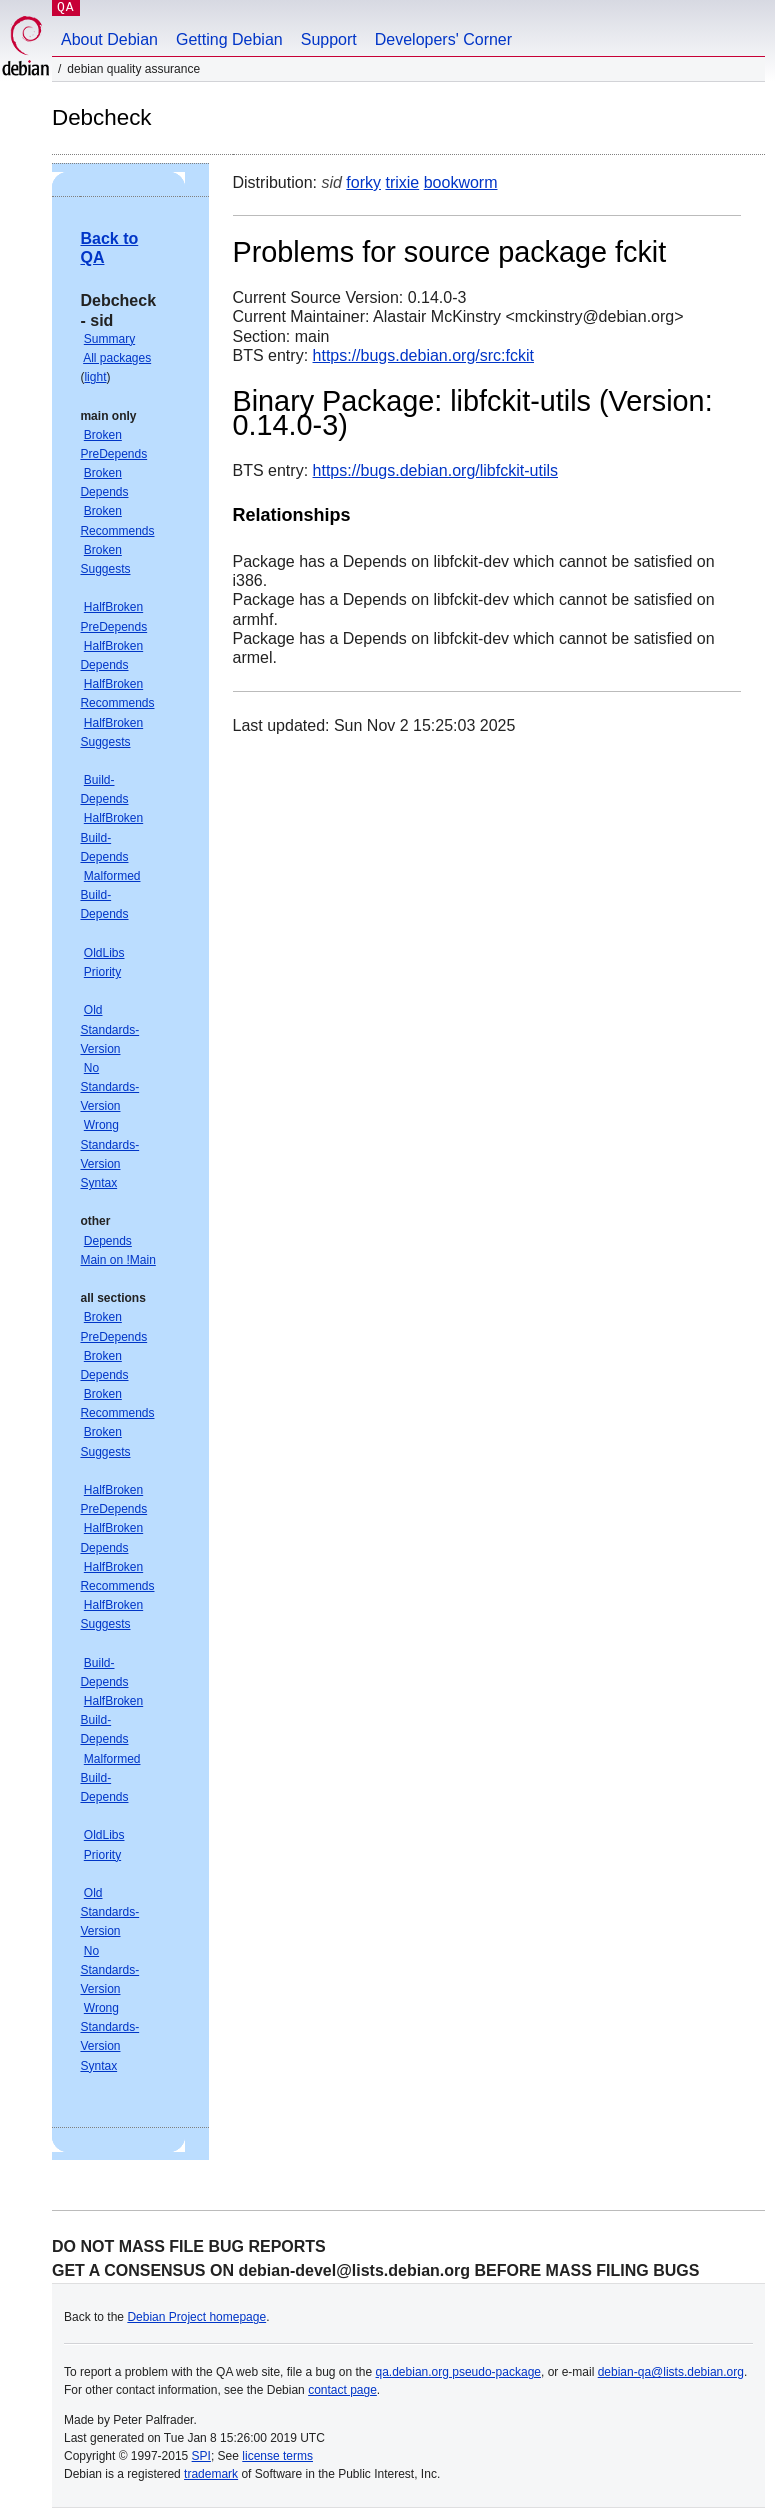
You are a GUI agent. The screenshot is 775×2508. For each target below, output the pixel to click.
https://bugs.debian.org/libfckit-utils (435, 470)
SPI (201, 2456)
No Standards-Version (109, 1087)
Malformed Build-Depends (110, 895)
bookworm (461, 182)
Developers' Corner (443, 39)
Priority (102, 972)
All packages (117, 358)
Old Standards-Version (109, 1029)
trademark (211, 2474)
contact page (342, 2390)
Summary (109, 339)
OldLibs (104, 953)
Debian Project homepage (196, 2317)
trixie (402, 182)
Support (329, 39)
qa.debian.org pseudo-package (458, 2372)
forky (363, 182)
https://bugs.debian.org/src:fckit (423, 355)
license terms (277, 2456)
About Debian (109, 39)
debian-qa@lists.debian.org (671, 2372)
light (95, 377)
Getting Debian (229, 39)
